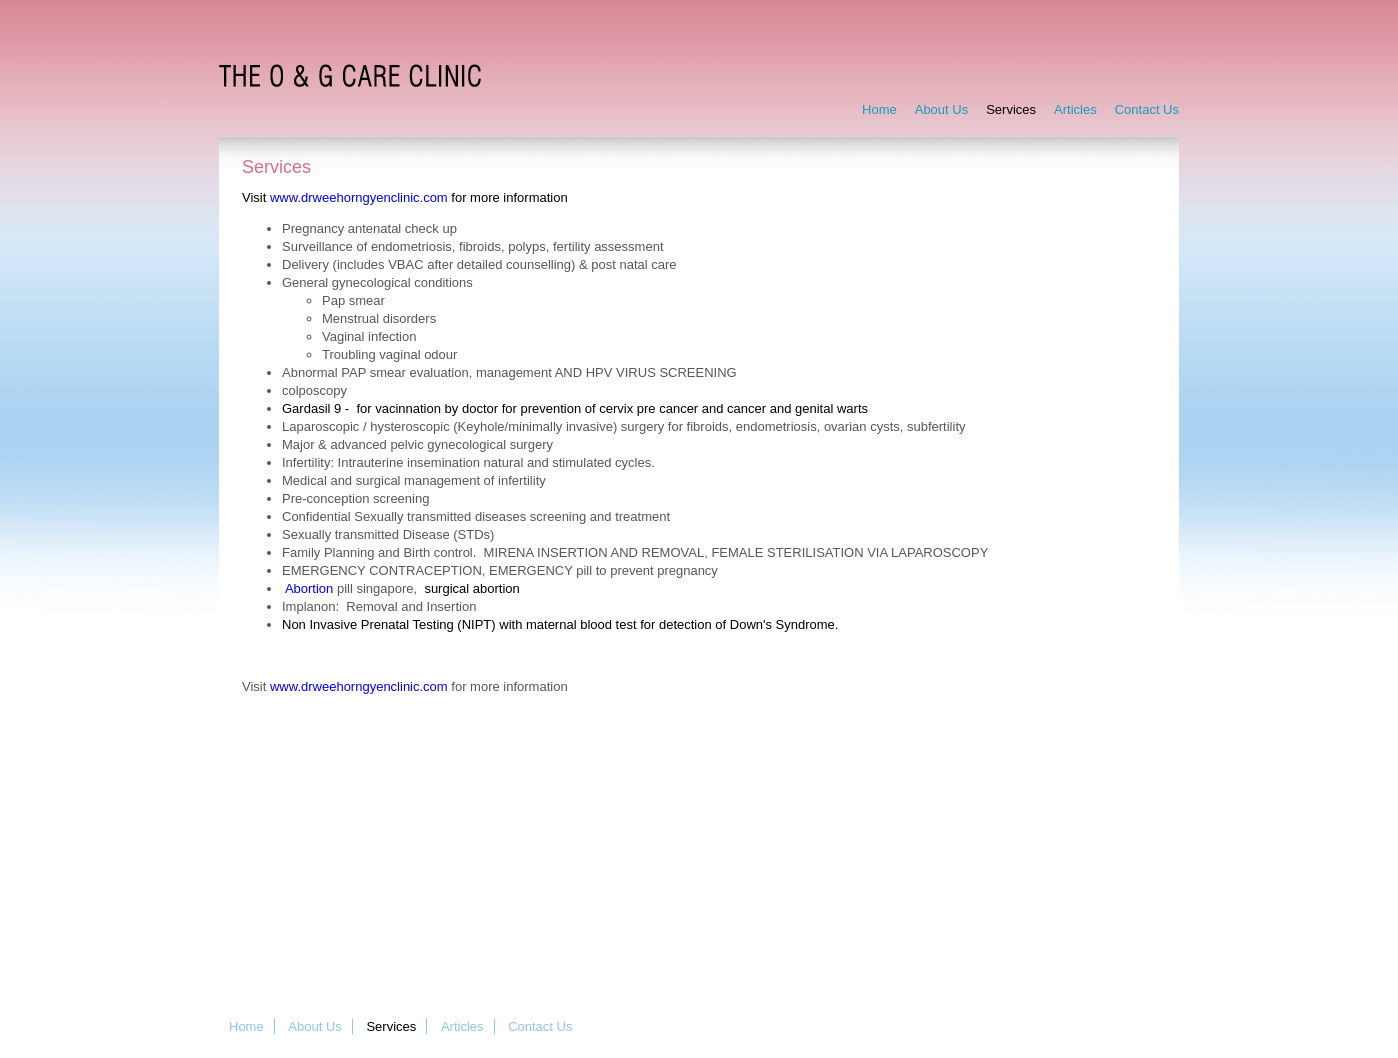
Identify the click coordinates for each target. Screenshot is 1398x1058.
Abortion (309, 588)
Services (1011, 109)
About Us (941, 109)
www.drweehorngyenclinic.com (359, 197)
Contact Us (1147, 109)
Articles (1075, 109)
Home (879, 109)
